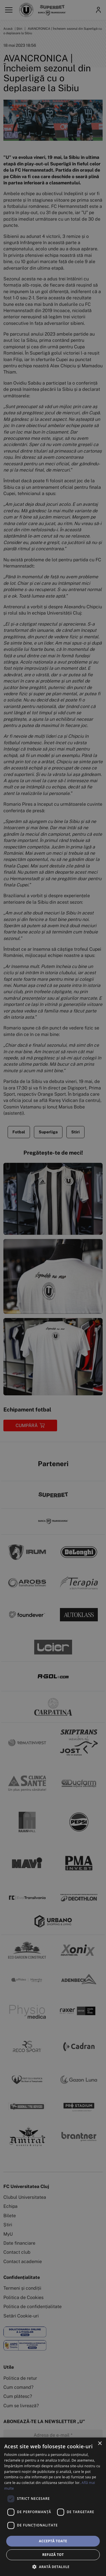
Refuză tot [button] (53, 2554)
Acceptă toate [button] (53, 2541)
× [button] (100, 2443)
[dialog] (53, 2507)
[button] (52, 2566)
